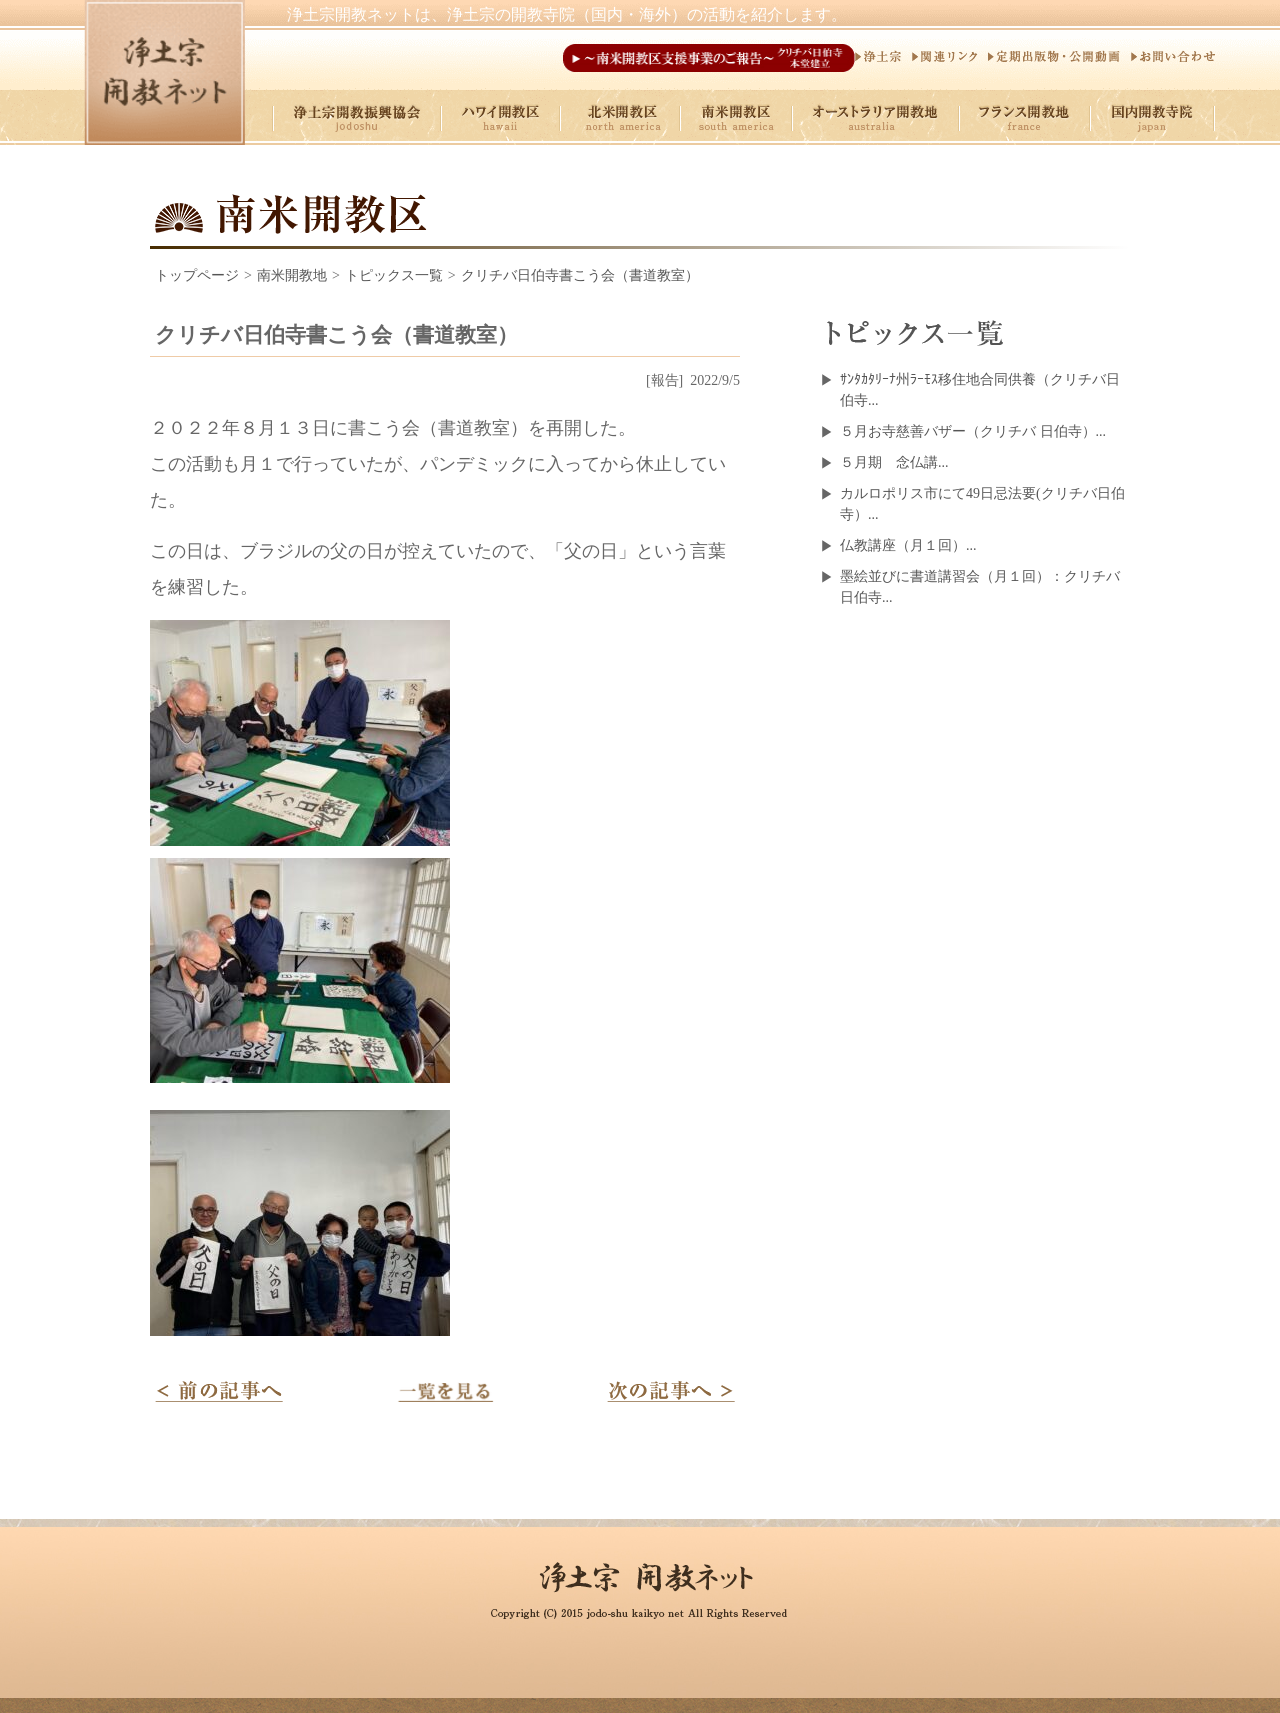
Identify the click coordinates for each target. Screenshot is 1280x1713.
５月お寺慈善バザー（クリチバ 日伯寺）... (973, 431)
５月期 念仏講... (894, 462)
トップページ (197, 275)
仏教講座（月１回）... (908, 545)
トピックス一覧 (394, 275)
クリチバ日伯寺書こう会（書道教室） (580, 275)
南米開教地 (292, 275)
